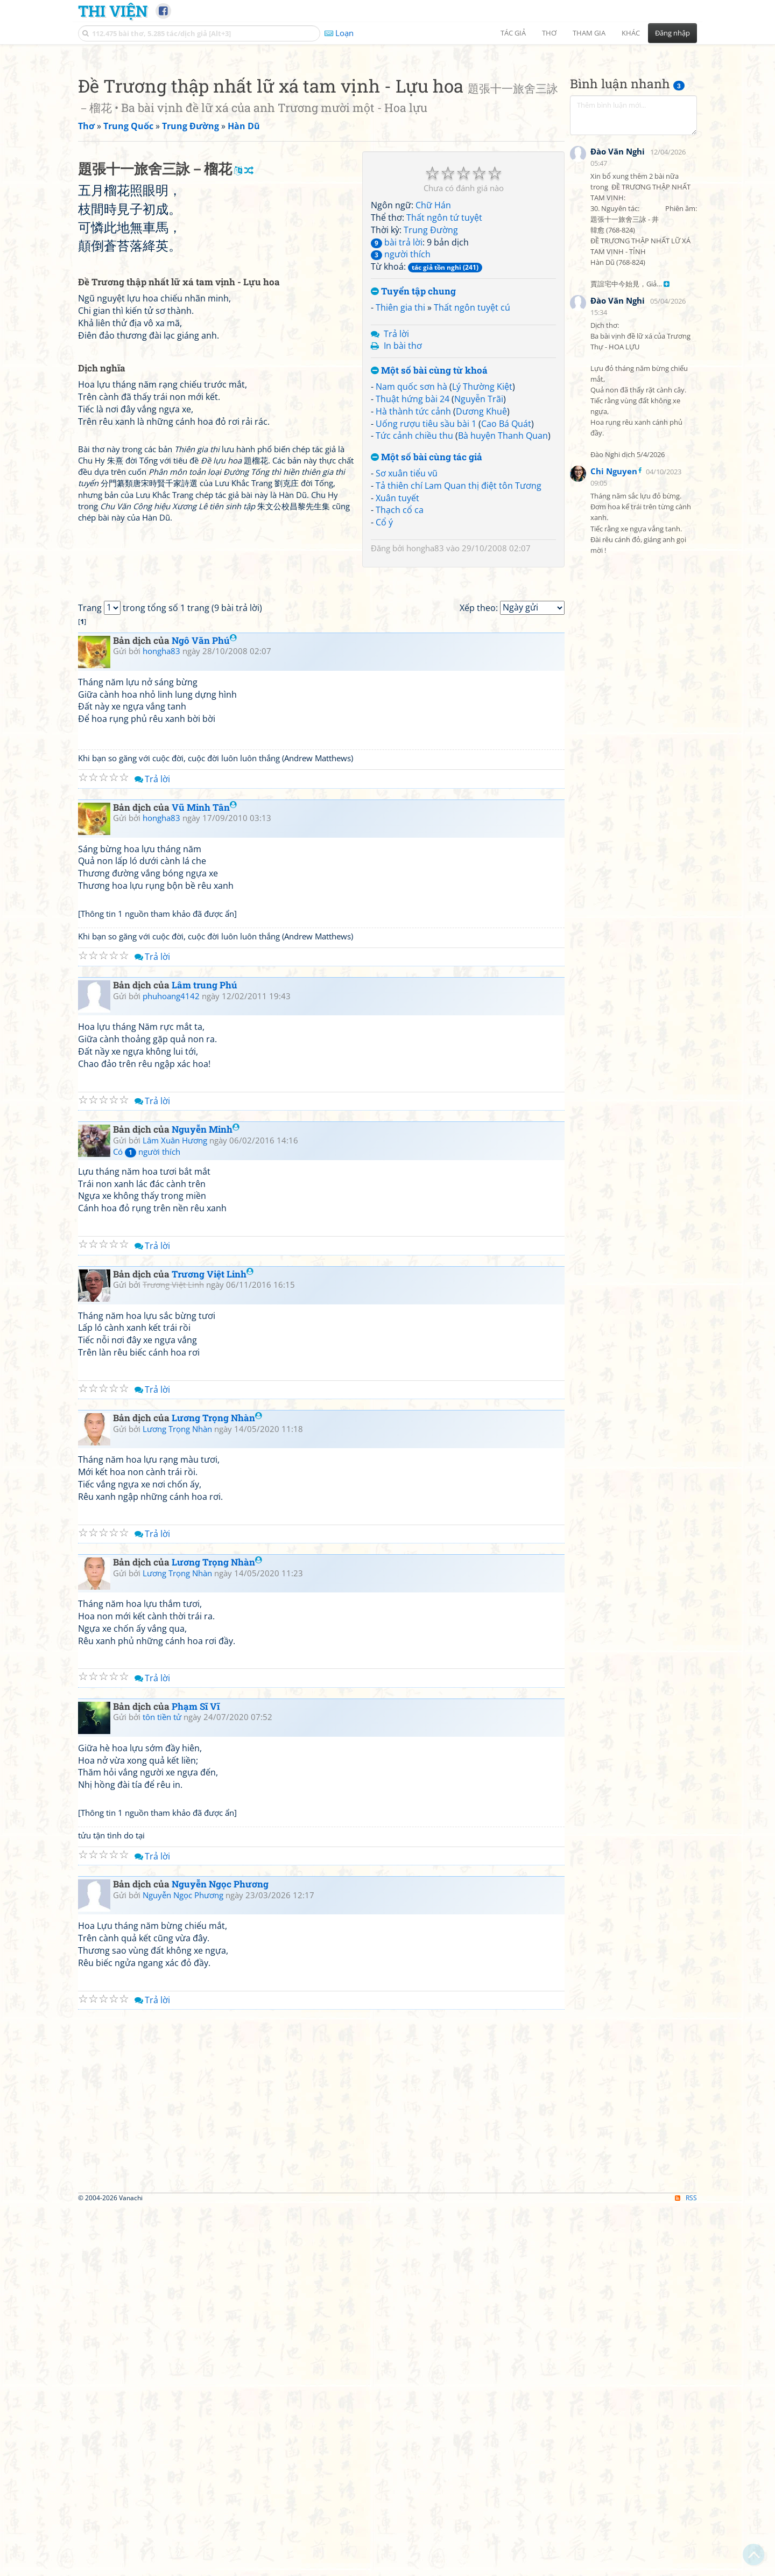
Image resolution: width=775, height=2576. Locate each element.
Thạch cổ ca (400, 660)
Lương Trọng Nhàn (217, 1786)
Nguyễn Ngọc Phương (220, 2253)
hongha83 (425, 698)
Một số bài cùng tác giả (426, 608)
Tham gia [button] (589, 33)
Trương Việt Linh (212, 1642)
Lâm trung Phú (204, 1353)
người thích (401, 405)
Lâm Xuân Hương (175, 1508)
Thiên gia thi (400, 458)
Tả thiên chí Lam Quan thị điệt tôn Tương (458, 636)
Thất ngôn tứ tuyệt (444, 368)
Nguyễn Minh (205, 1497)
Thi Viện (112, 11)
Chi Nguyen (613, 734)
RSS (686, 2566)
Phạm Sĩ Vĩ (196, 2074)
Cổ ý (384, 673)
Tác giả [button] (513, 33)
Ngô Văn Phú (204, 1008)
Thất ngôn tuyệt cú (472, 458)
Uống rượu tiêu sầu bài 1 (426, 574)
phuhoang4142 (171, 1364)
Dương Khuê (481, 562)
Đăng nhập (672, 33)
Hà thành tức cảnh (413, 562)
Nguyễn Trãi (478, 550)
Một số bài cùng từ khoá (429, 521)
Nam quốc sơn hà (411, 537)
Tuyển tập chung (413, 442)
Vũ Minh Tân (204, 1175)
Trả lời (396, 484)
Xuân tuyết (397, 649)
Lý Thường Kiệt (482, 537)
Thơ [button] (549, 33)
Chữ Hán (433, 356)
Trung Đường (431, 381)
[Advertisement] (387, 126)
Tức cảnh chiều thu (414, 586)
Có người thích (146, 1519)
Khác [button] (631, 33)
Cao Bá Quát (506, 574)
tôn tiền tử (162, 2085)
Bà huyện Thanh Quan (503, 586)
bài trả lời (396, 393)
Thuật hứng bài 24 (412, 550)
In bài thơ (403, 496)
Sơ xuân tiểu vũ (407, 624)
